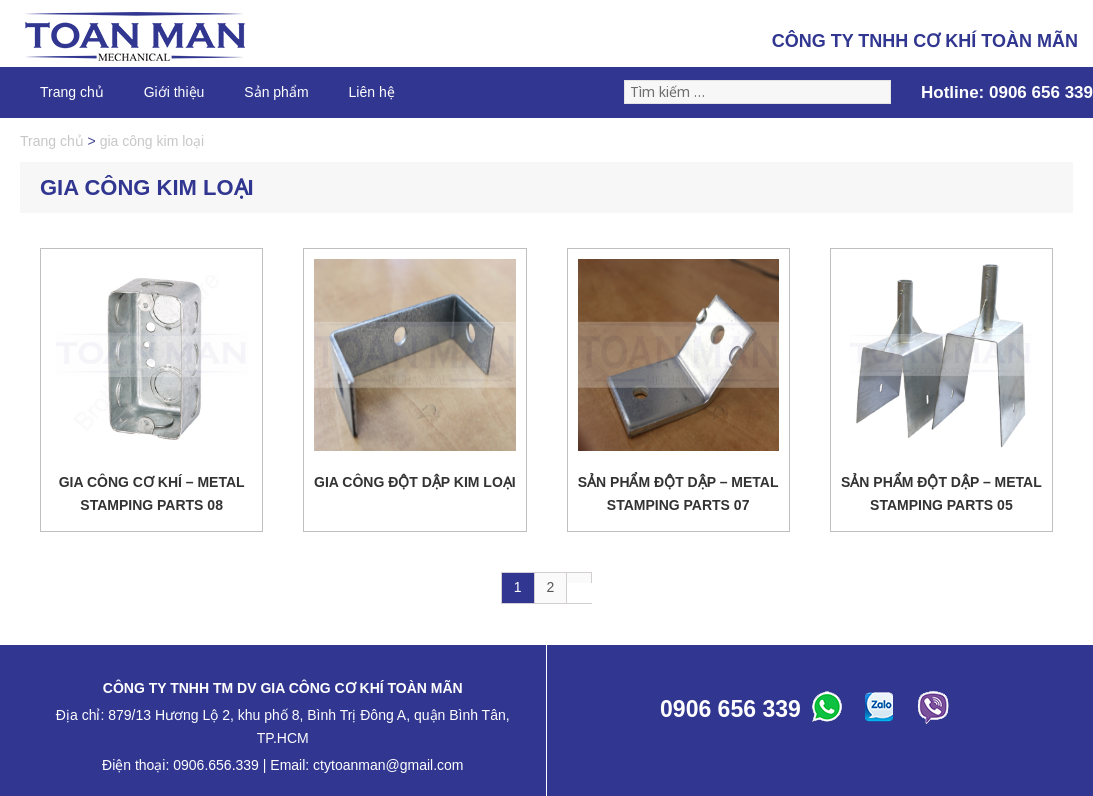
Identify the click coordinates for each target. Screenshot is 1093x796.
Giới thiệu (174, 92)
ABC (829, 712)
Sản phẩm (276, 92)
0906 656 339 (1041, 92)
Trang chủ (72, 92)
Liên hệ (372, 92)
